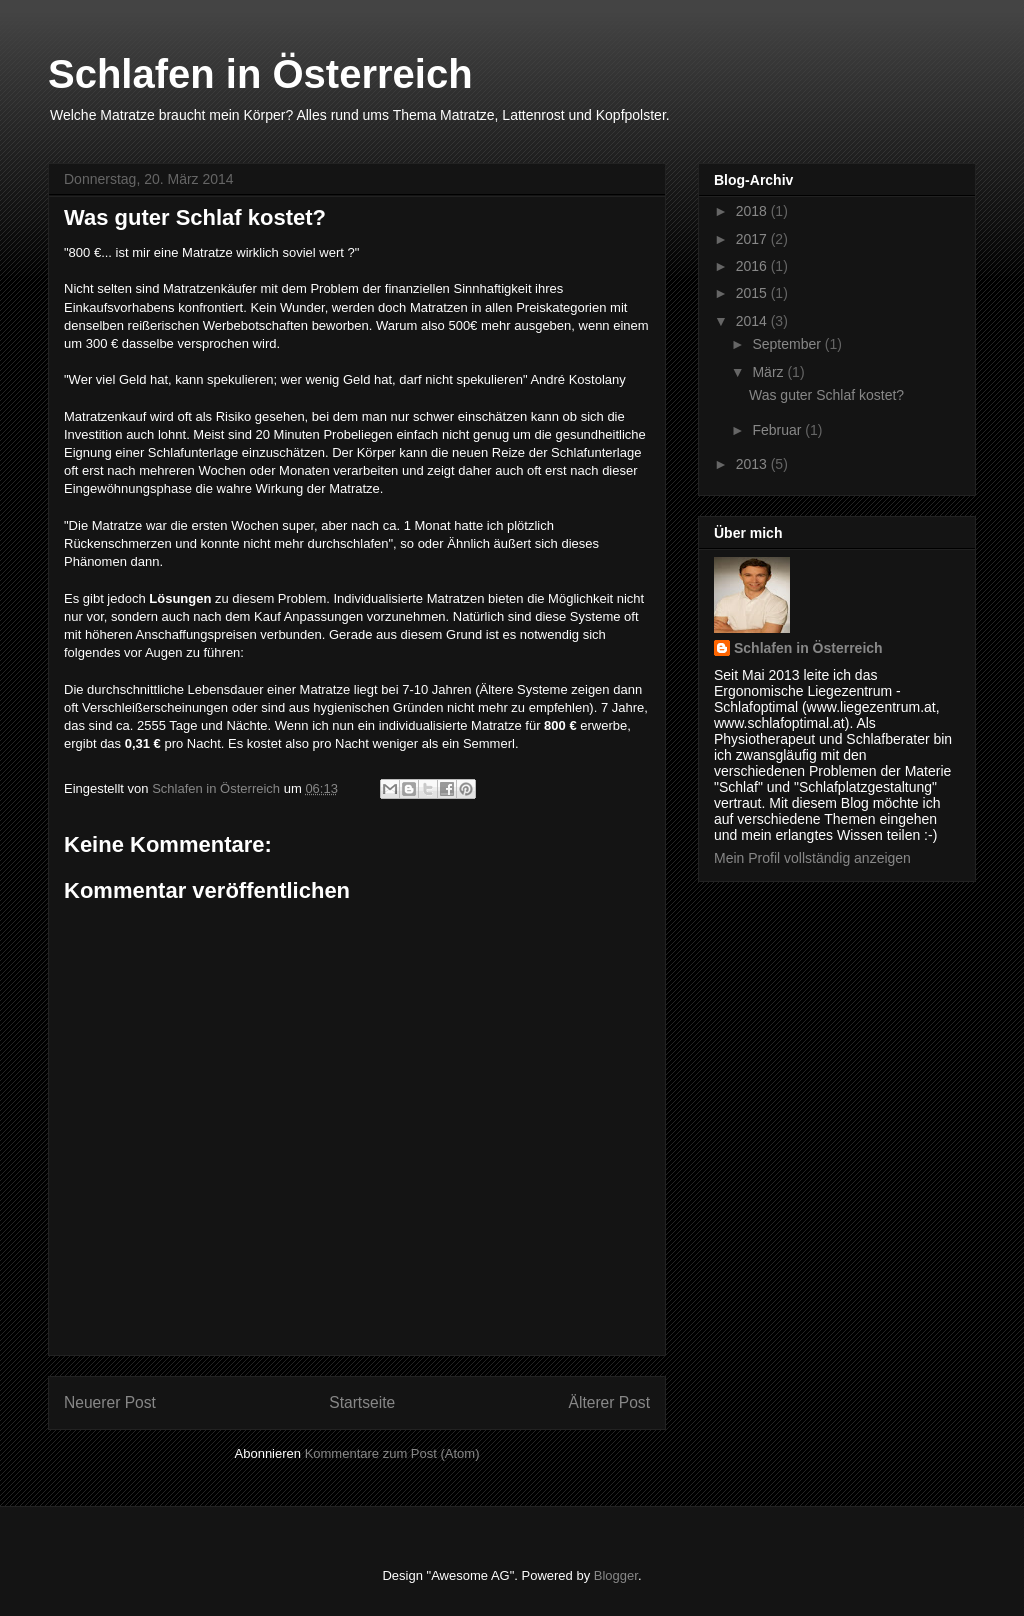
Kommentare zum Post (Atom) (392, 1453)
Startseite (362, 1402)
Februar (778, 430)
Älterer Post (609, 1402)
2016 (753, 266)
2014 (753, 321)
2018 (753, 211)
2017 (753, 239)
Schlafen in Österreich (260, 74)
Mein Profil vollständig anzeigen (812, 858)
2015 (753, 293)
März (769, 372)
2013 (753, 464)
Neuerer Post (110, 1402)
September (788, 344)
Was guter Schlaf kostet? (826, 395)
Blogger (616, 1575)
